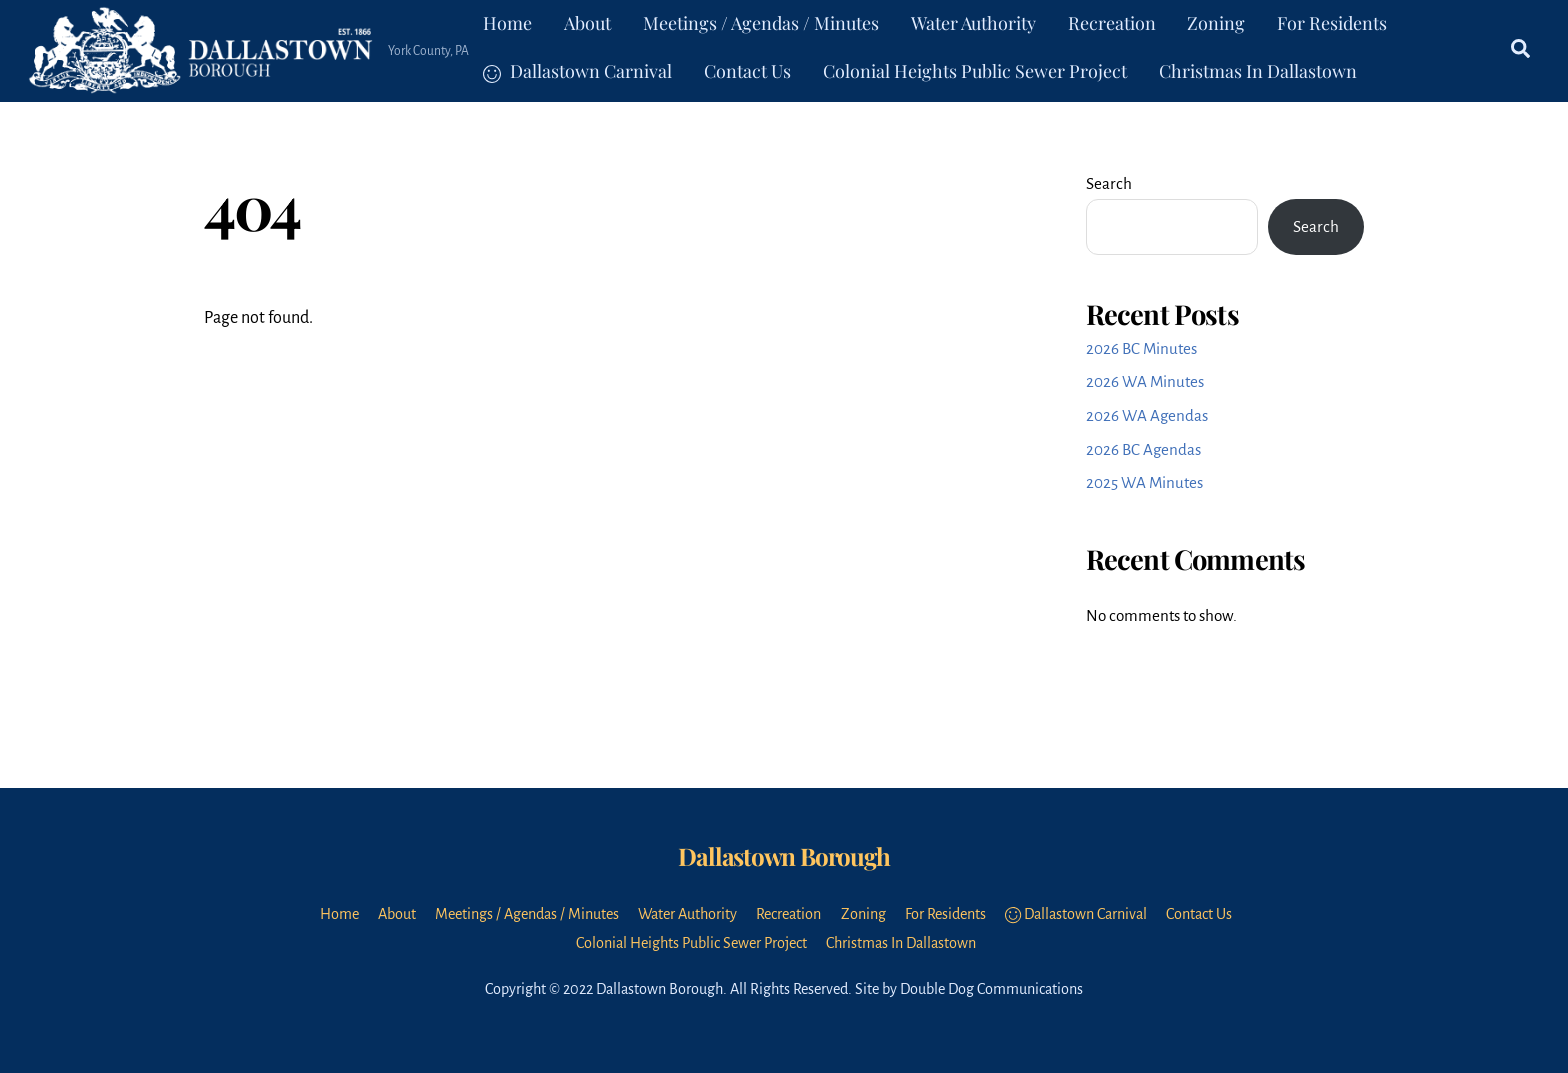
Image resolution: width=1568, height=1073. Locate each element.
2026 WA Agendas (1147, 415)
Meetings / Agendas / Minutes (761, 23)
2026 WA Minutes (1145, 381)
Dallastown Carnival (577, 71)
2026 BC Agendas (1143, 449)
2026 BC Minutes (1141, 348)
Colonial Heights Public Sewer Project (975, 71)
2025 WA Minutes (1144, 482)
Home (507, 23)
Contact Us (747, 71)
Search (1109, 183)
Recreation (1112, 23)
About (587, 23)
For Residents (1332, 23)
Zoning (1216, 23)
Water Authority (973, 23)
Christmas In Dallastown (1258, 71)
